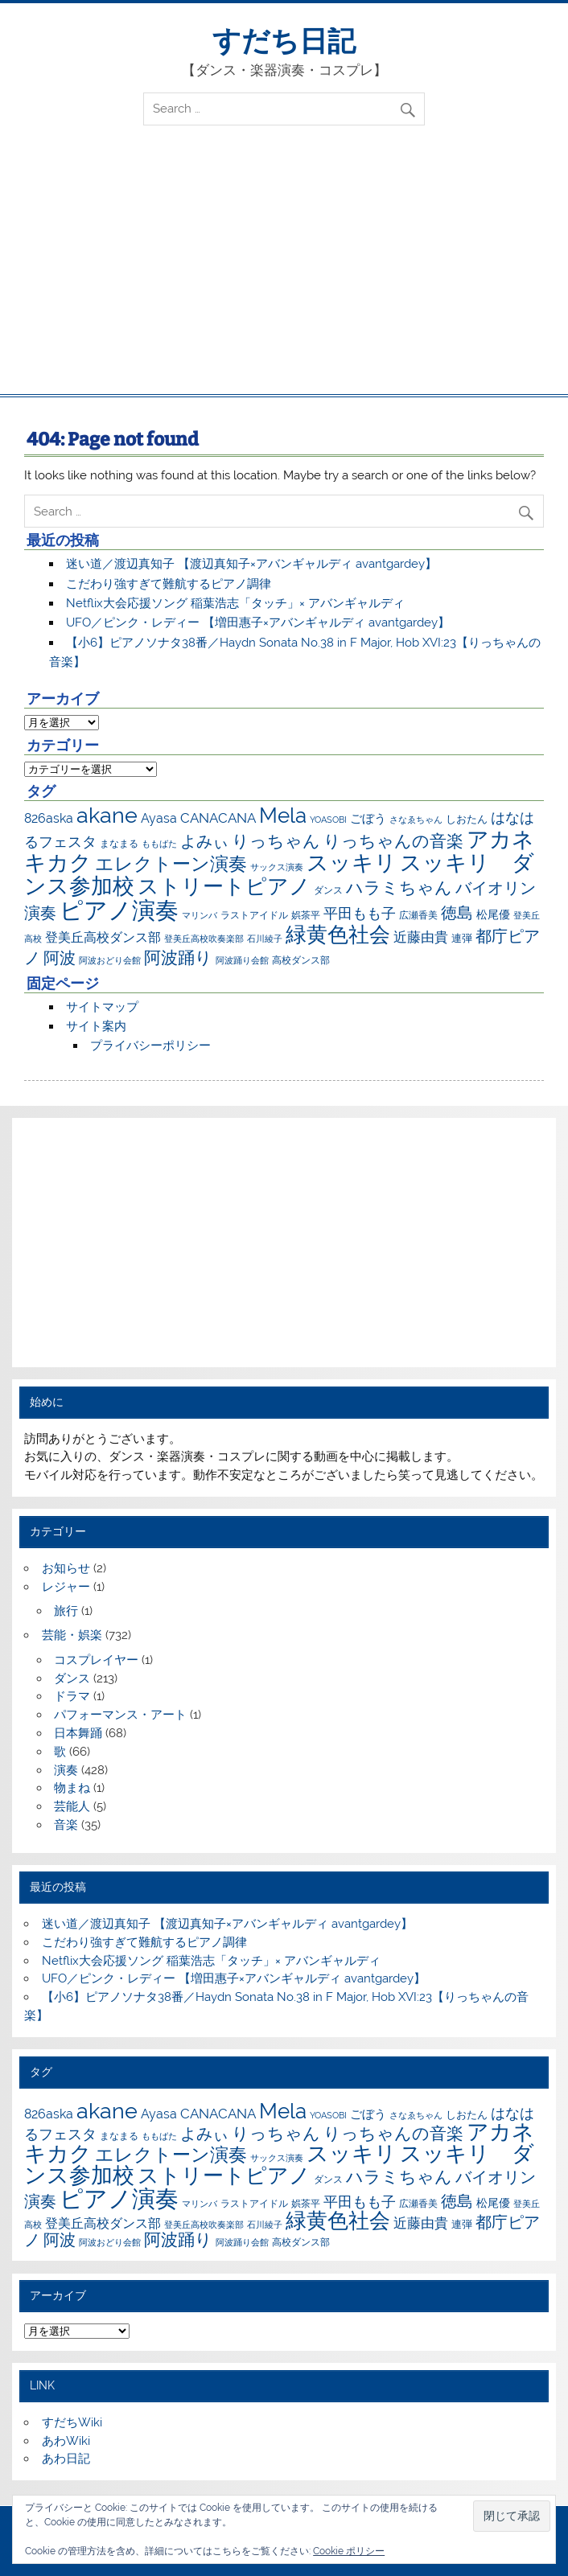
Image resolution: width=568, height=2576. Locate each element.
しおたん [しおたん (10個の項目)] (467, 819)
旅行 (66, 1611)
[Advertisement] (284, 273)
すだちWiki (72, 2422)
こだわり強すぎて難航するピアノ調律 (168, 584)
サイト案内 (96, 1026)
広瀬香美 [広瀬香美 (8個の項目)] (418, 915)
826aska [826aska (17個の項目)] (48, 818)
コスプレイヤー (96, 1660)
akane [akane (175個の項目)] (107, 815)
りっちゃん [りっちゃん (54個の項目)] (276, 841)
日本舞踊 (78, 1733)
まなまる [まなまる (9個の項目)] (119, 843)
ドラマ (72, 1696)
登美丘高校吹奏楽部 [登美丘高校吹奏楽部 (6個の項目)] (204, 938)
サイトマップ (102, 1007)
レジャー (66, 1587)
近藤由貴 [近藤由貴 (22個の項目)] (420, 937)
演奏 (66, 1770)
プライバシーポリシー (150, 1045)
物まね (72, 1788)
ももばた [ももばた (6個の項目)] (159, 843)
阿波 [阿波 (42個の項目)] (59, 958)
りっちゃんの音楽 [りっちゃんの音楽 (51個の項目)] (393, 841)
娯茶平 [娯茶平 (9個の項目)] (305, 915)
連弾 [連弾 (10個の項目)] (461, 938)
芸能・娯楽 (72, 1635)
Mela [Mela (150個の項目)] (283, 815)
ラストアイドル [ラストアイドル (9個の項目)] (254, 915)
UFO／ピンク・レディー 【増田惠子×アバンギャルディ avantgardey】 (258, 622)
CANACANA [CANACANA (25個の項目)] (218, 818)
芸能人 (72, 1806)
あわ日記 (66, 2458)
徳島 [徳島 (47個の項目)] (457, 912)
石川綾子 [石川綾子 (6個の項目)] (264, 938)
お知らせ (66, 1568)
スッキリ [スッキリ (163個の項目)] (352, 862)
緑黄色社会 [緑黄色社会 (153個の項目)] (338, 934)
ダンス (72, 1678)
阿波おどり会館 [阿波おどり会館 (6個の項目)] (110, 960)
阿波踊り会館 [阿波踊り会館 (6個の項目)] (242, 960)
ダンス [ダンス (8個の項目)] (328, 890)
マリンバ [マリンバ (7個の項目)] (199, 915)
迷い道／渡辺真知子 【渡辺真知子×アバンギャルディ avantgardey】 (251, 564)
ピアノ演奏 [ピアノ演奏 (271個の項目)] (119, 910)
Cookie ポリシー (349, 2551)
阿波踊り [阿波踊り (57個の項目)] (178, 957)
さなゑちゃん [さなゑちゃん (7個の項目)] (415, 819)
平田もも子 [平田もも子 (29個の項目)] (359, 913)
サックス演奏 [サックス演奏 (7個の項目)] (276, 867)
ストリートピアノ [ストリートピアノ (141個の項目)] (224, 886)
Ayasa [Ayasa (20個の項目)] (159, 818)
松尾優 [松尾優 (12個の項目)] (493, 914)
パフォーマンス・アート (120, 1714)
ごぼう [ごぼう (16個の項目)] (368, 818)
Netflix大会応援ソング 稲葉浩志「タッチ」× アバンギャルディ (235, 603)
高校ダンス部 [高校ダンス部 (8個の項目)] (301, 960)
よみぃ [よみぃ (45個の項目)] (204, 841)
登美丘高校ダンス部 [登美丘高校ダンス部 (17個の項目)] (103, 937)
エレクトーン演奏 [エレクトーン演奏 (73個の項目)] (171, 863)
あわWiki (66, 2441)
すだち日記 (284, 41)
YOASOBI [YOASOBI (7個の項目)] (328, 819)
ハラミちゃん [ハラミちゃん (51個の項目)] (399, 887)
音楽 (66, 1825)
